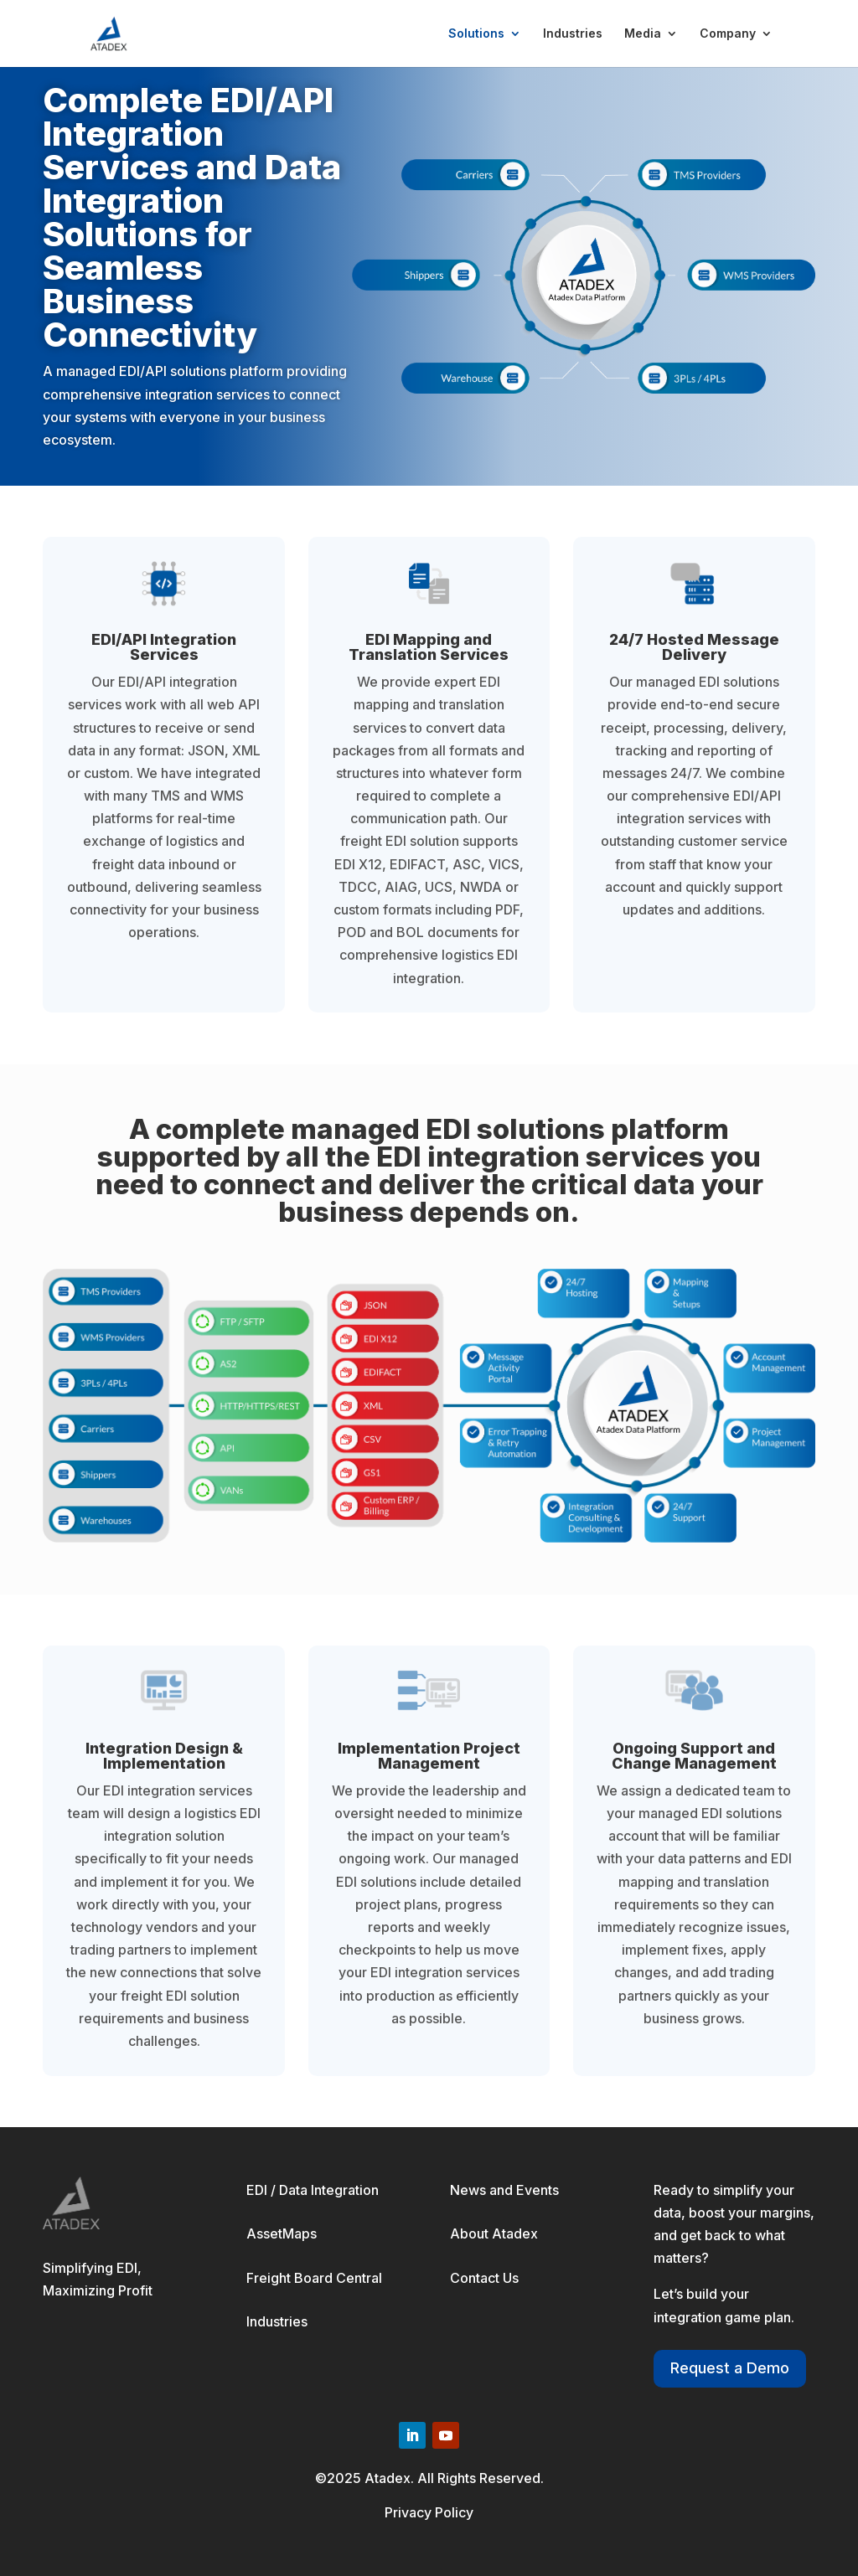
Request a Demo (729, 2368)
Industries (572, 34)
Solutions (476, 34)
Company (728, 34)
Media (642, 34)
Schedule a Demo (122, 506)
